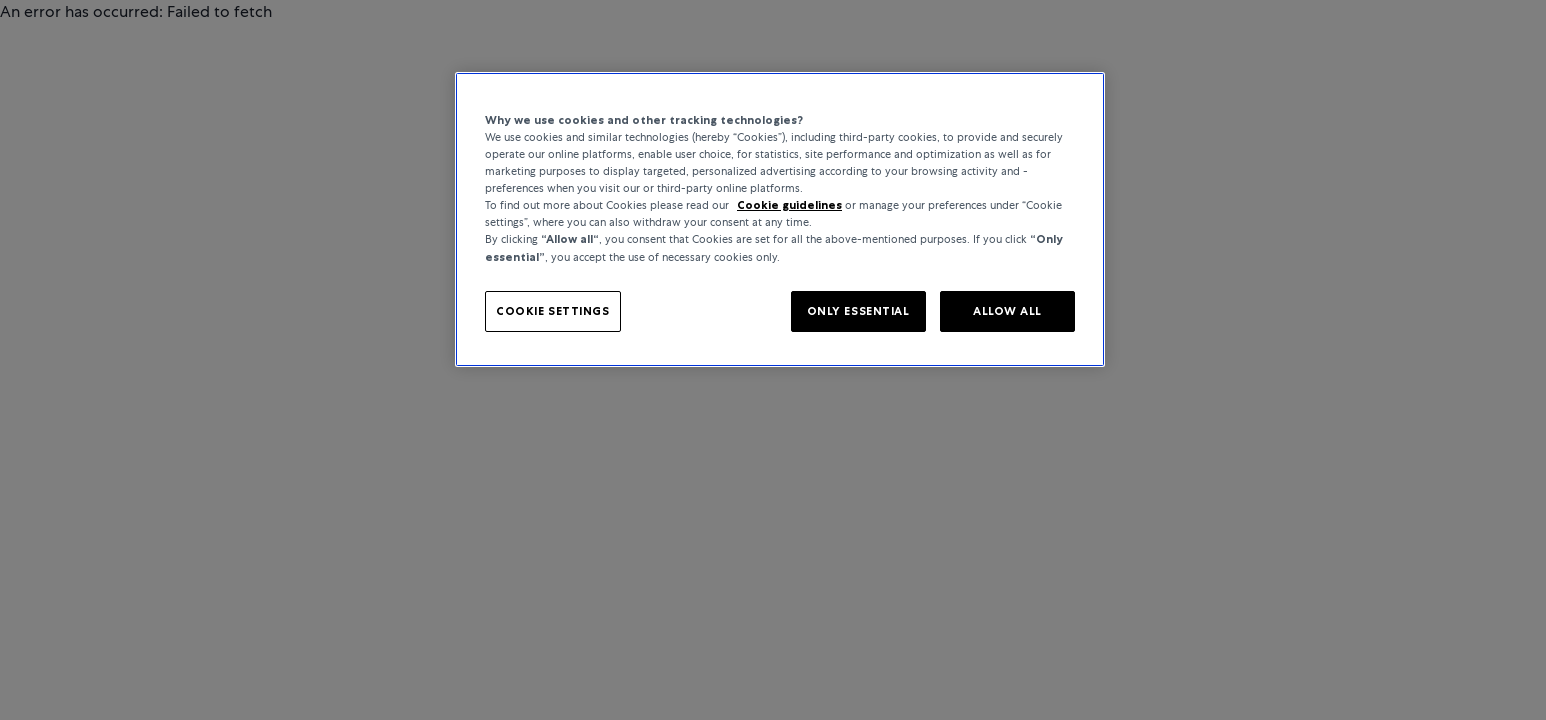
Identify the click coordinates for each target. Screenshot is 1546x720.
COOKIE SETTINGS (553, 311)
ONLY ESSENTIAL (858, 311)
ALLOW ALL (1007, 311)
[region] (780, 219)
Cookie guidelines (789, 205)
